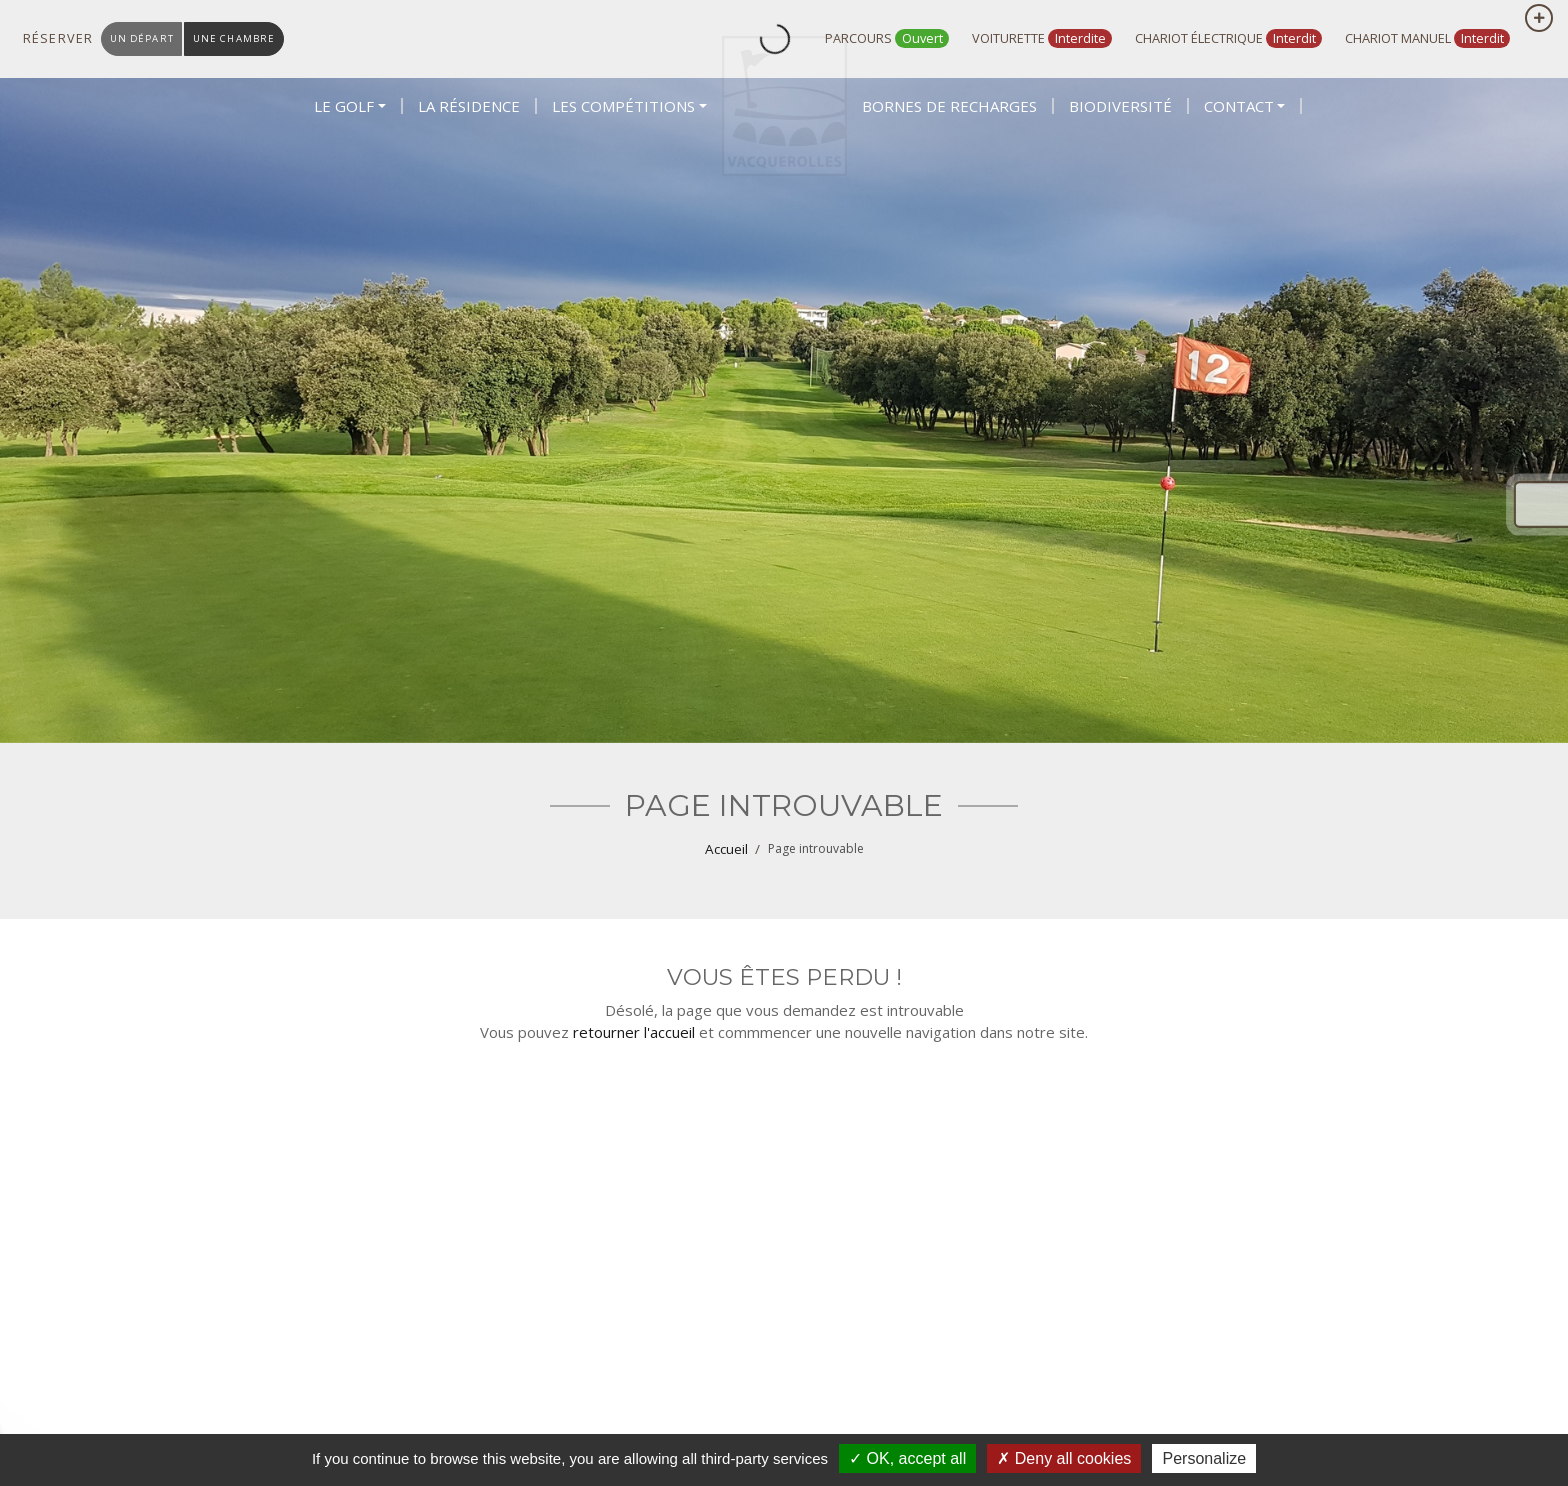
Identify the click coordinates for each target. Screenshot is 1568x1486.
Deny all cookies (1064, 1458)
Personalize (1204, 1458)
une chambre (244, 38)
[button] (350, 172)
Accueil (726, 849)
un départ (145, 38)
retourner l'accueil (634, 1032)
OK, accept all (907, 1458)
